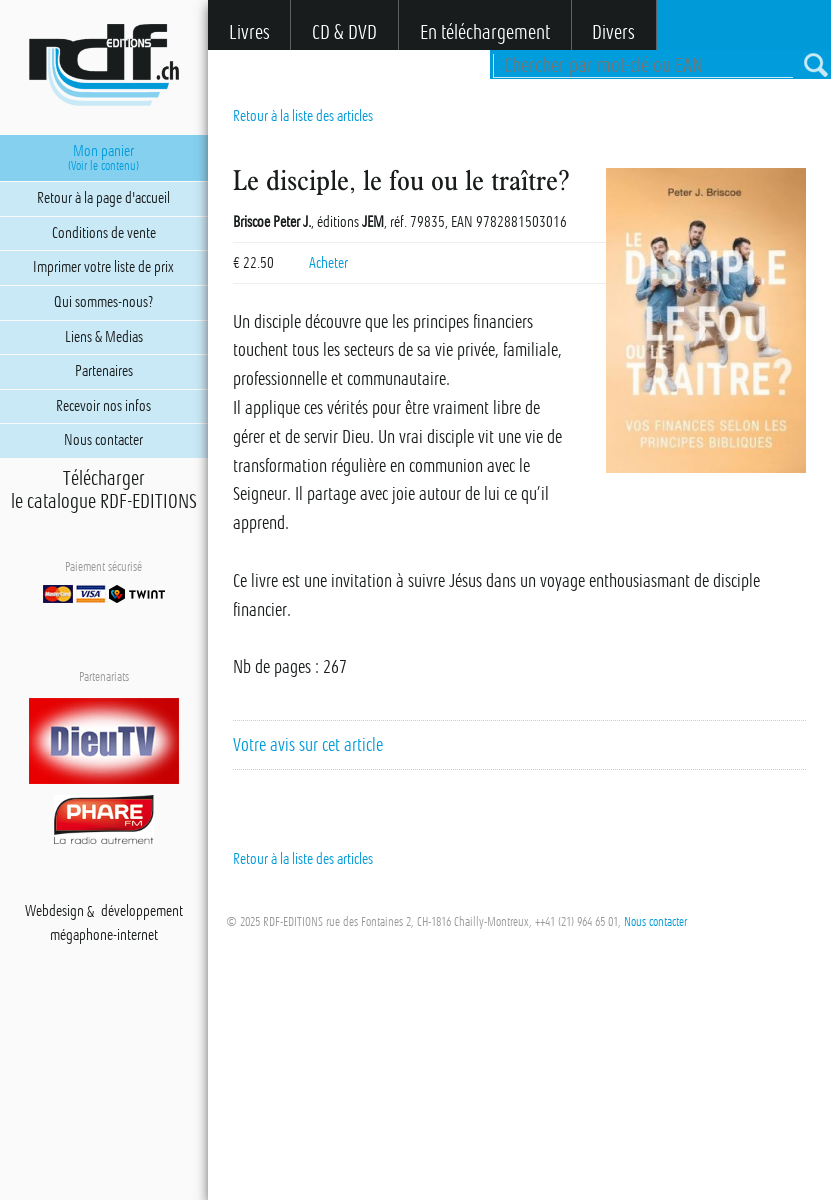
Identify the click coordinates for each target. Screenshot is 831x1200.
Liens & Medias (104, 337)
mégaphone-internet (104, 936)
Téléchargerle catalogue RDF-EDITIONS (104, 490)
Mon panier (104, 158)
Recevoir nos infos (103, 406)
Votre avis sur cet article (308, 745)
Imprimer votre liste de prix (103, 267)
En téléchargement (485, 32)
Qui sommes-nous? (103, 302)
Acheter (328, 263)
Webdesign (54, 912)
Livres (249, 32)
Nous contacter (655, 922)
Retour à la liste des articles (303, 116)
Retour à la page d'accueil (103, 198)
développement (142, 912)
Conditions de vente (104, 233)
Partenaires (104, 371)
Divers (613, 32)
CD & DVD (344, 32)
